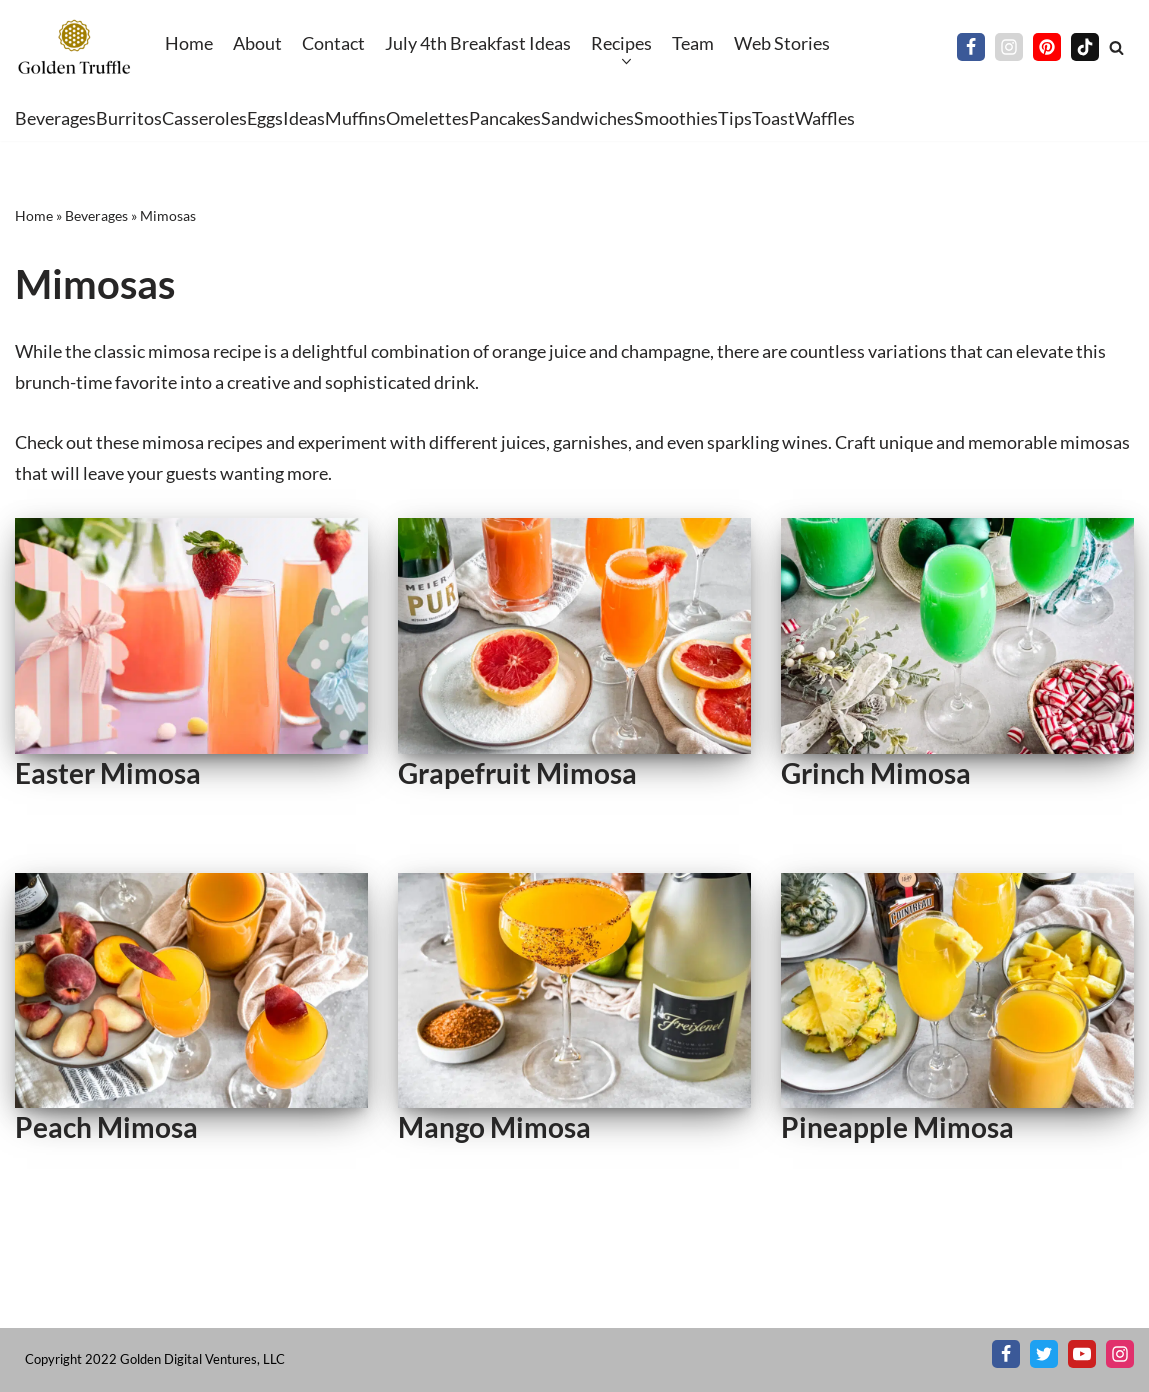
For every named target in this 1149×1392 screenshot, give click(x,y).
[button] (624, 61)
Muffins (355, 118)
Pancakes (505, 118)
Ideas (304, 118)
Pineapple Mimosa (897, 1127)
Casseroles (204, 118)
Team (693, 43)
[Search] (1116, 47)
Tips (735, 118)
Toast (773, 118)
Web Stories (782, 43)
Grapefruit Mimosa (517, 773)
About (257, 43)
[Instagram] (1009, 47)
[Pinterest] (1047, 47)
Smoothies (676, 118)
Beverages (55, 118)
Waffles (825, 118)
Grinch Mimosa (876, 773)
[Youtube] (1082, 1354)
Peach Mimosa (106, 1127)
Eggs (265, 118)
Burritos (129, 118)
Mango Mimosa (494, 1127)
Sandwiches (587, 118)
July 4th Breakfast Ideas (478, 43)
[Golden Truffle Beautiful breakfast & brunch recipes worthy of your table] (75, 47)
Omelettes (427, 118)
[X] (1044, 1354)
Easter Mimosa (108, 773)
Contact (333, 43)
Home (189, 43)
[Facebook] (971, 47)
